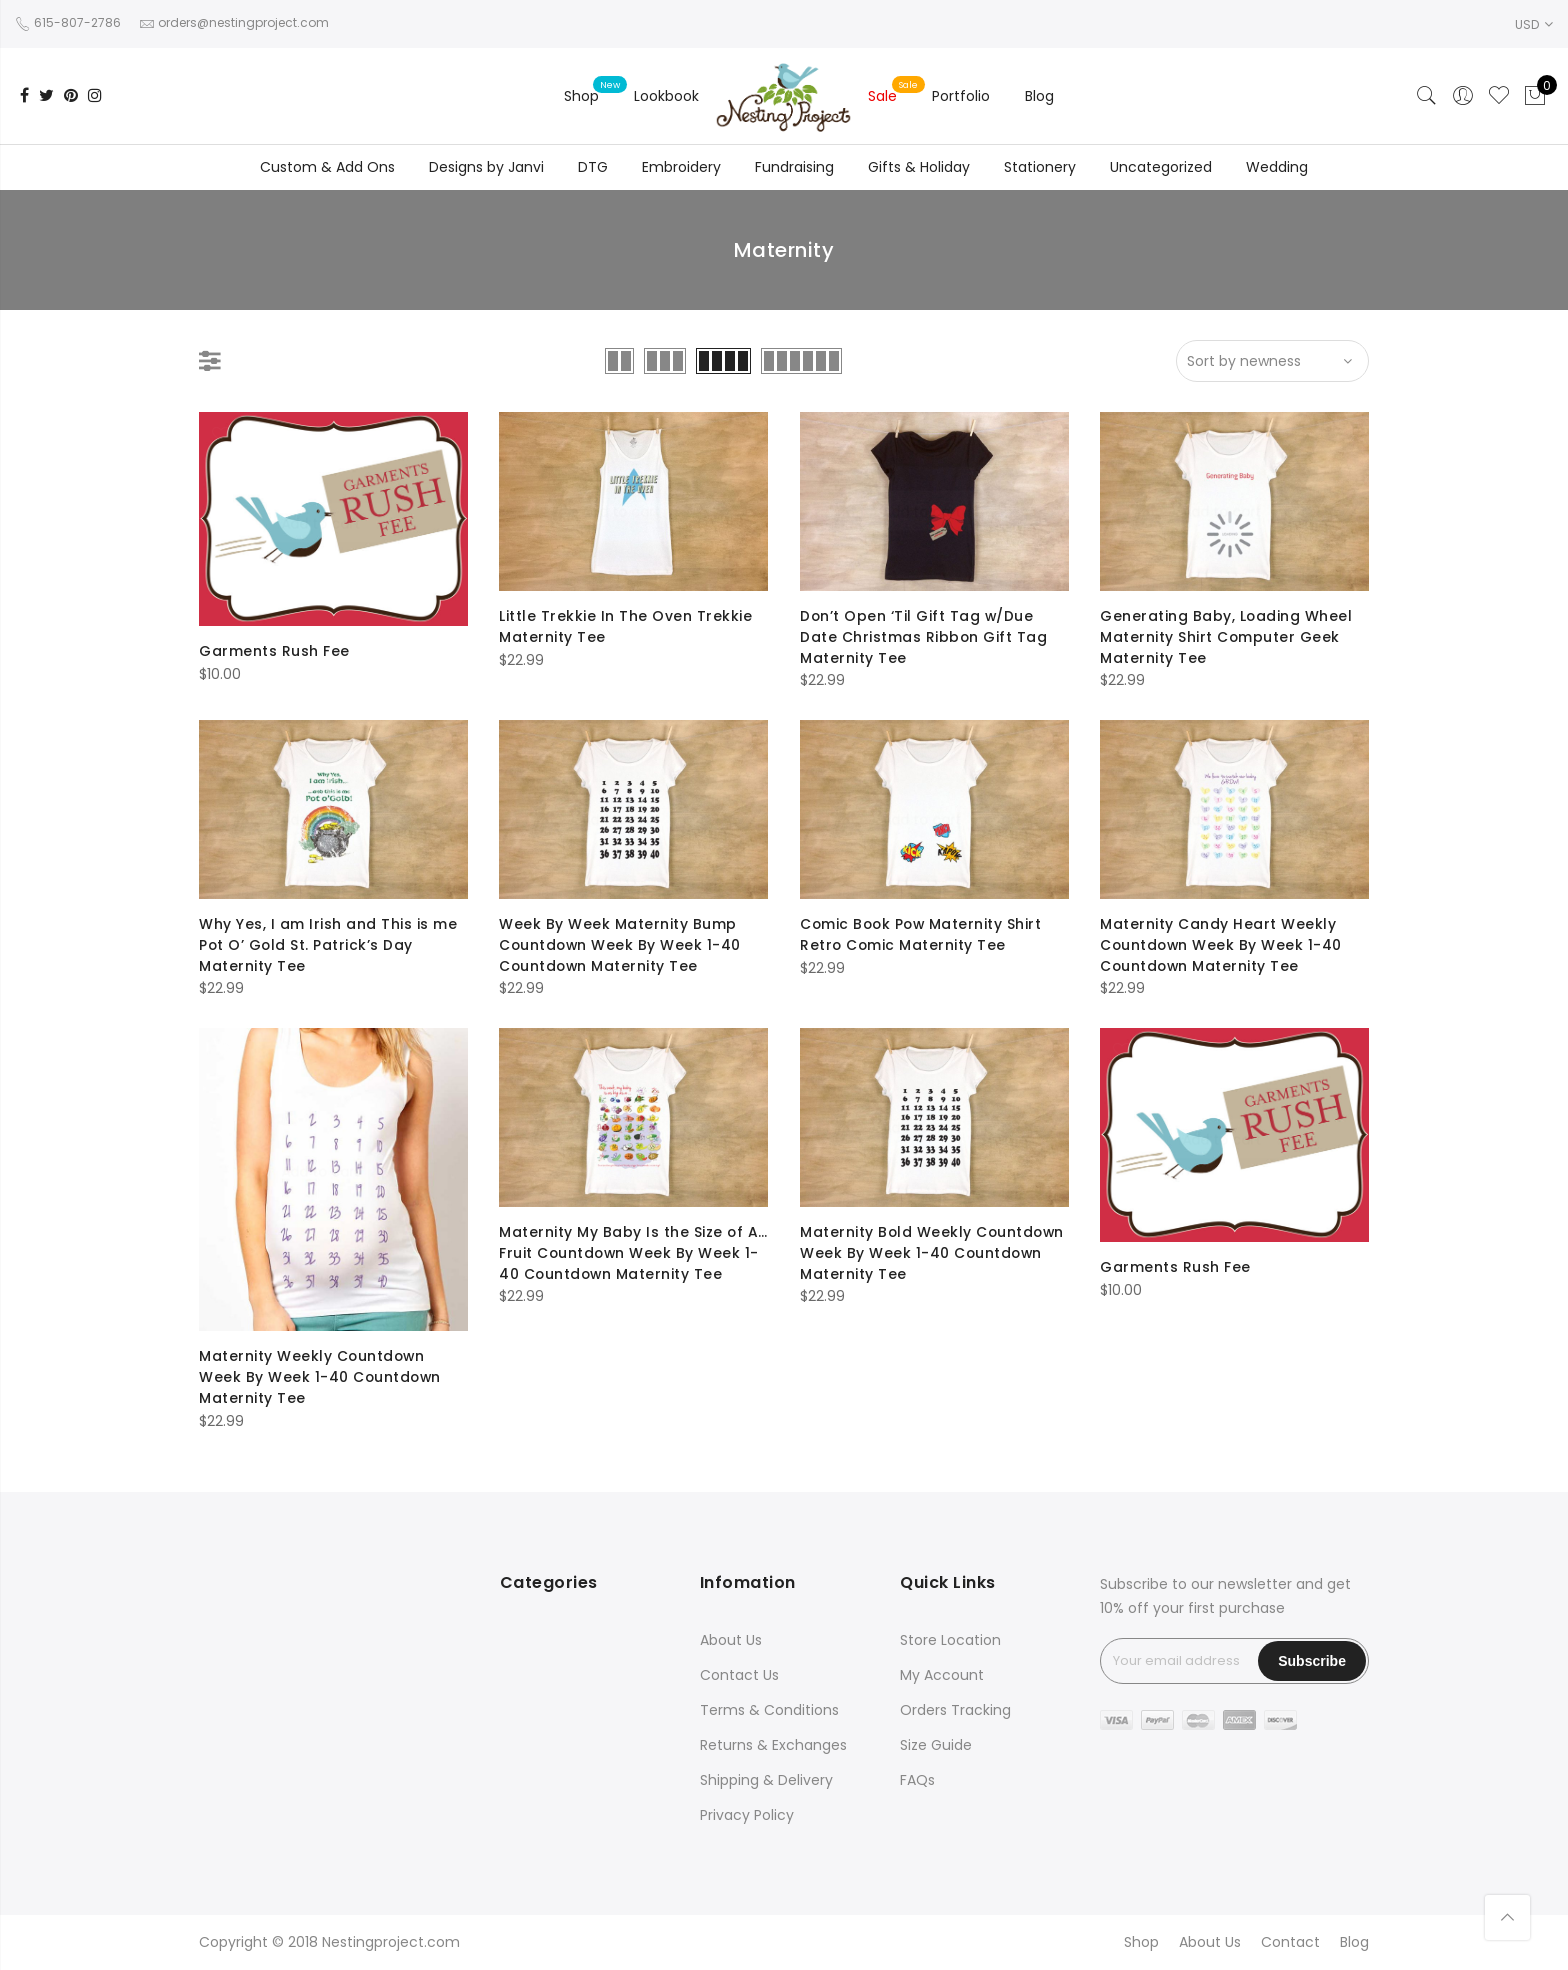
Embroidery (681, 167)
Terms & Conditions (769, 1710)
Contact (1290, 1942)
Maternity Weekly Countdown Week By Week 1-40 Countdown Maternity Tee (321, 1376)
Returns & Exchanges (773, 1745)
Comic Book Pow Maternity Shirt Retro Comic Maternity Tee (923, 934)
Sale (882, 96)
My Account (942, 1675)
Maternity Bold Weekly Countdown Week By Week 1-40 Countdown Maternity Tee (934, 1252)
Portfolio (961, 96)
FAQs (917, 1780)
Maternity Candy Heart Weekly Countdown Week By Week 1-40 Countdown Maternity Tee (1222, 944)
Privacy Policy (747, 1815)
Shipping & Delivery (766, 1780)
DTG (593, 167)
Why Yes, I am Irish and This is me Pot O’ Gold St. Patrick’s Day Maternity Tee (328, 944)
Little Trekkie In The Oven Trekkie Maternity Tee (625, 626)
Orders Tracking (955, 1710)
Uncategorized (1161, 167)
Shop (581, 96)
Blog (1039, 96)
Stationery (1040, 167)
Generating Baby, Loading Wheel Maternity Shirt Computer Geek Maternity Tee (1226, 636)
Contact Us (739, 1675)
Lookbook (666, 96)
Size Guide (936, 1745)
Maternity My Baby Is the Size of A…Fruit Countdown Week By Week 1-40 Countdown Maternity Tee (631, 1252)
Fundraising (794, 167)
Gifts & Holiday (919, 167)
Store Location (950, 1640)
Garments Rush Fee (274, 651)
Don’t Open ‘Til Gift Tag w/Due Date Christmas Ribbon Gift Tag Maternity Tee (924, 636)
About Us (731, 1640)
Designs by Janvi (486, 167)
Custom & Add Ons (327, 167)
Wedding (1277, 167)
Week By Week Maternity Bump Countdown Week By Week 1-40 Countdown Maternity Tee (621, 944)
